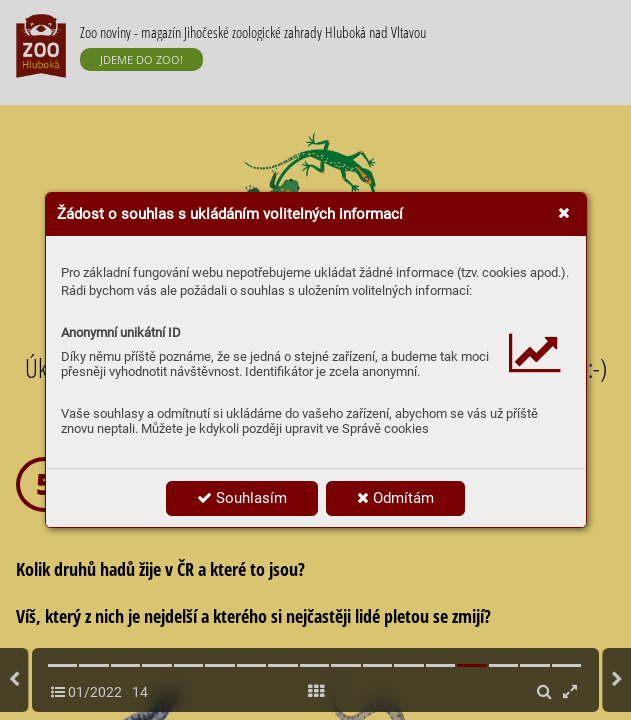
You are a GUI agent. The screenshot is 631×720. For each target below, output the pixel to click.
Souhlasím (242, 498)
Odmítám (395, 498)
